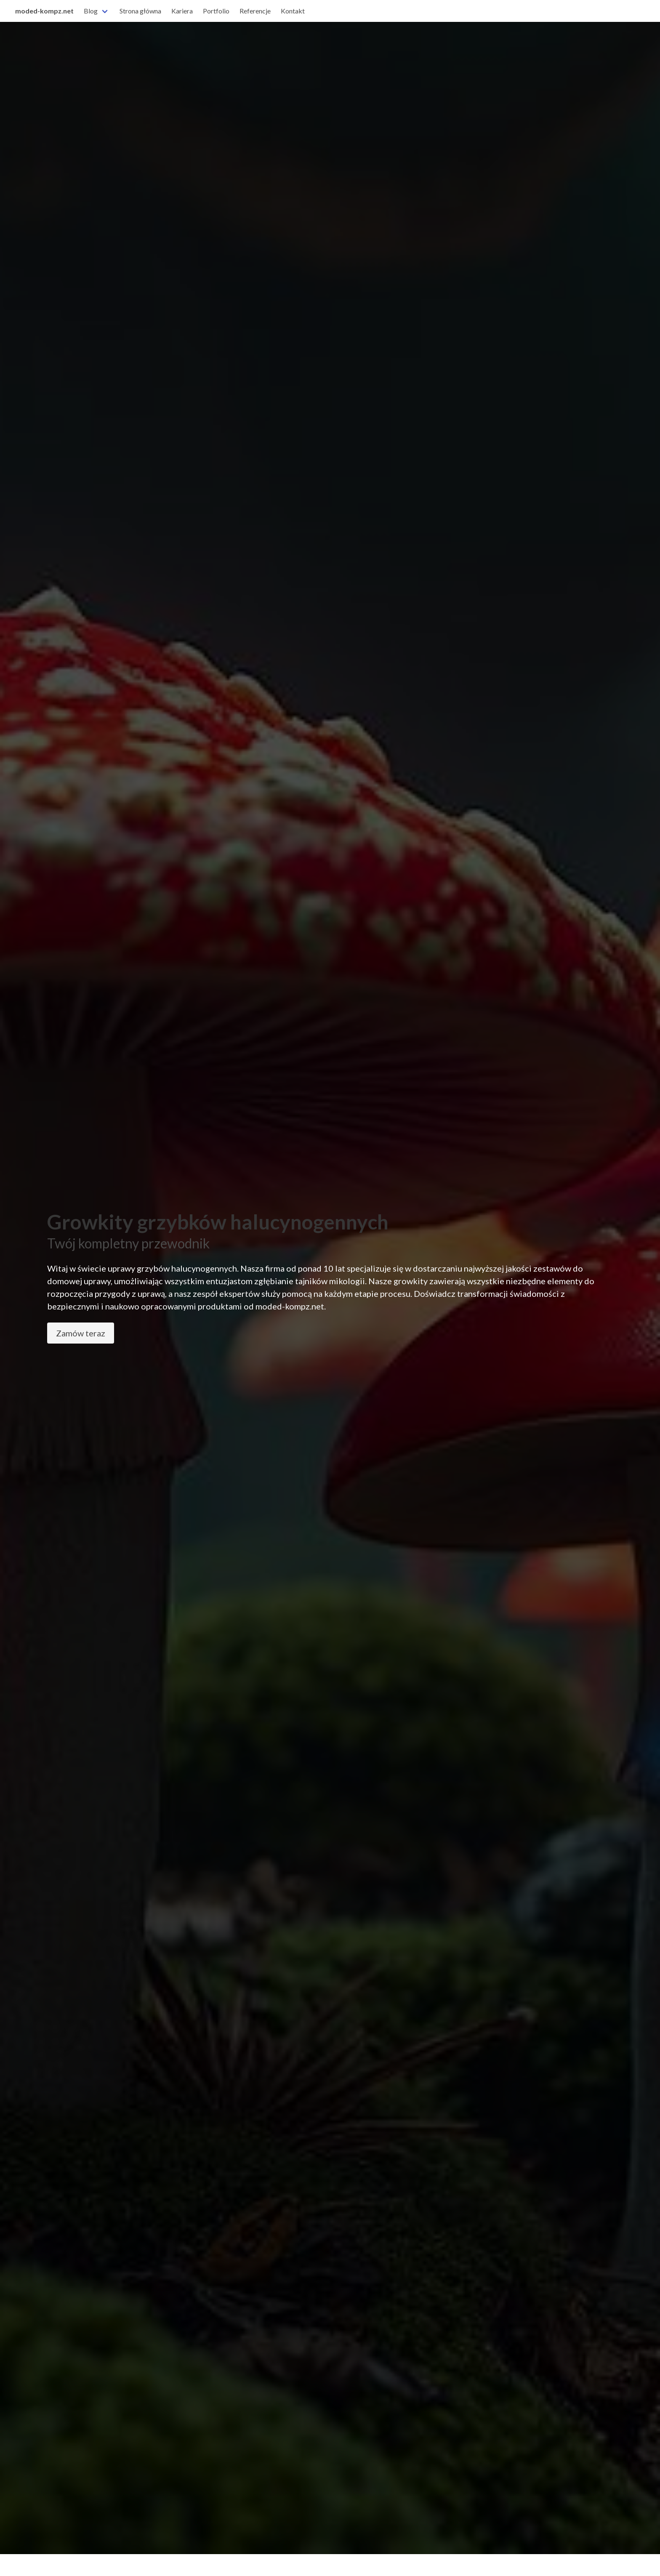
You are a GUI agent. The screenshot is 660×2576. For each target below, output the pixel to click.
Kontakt (293, 11)
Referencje (255, 11)
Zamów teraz (80, 1333)
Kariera (182, 11)
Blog (91, 11)
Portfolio (216, 11)
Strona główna (140, 11)
